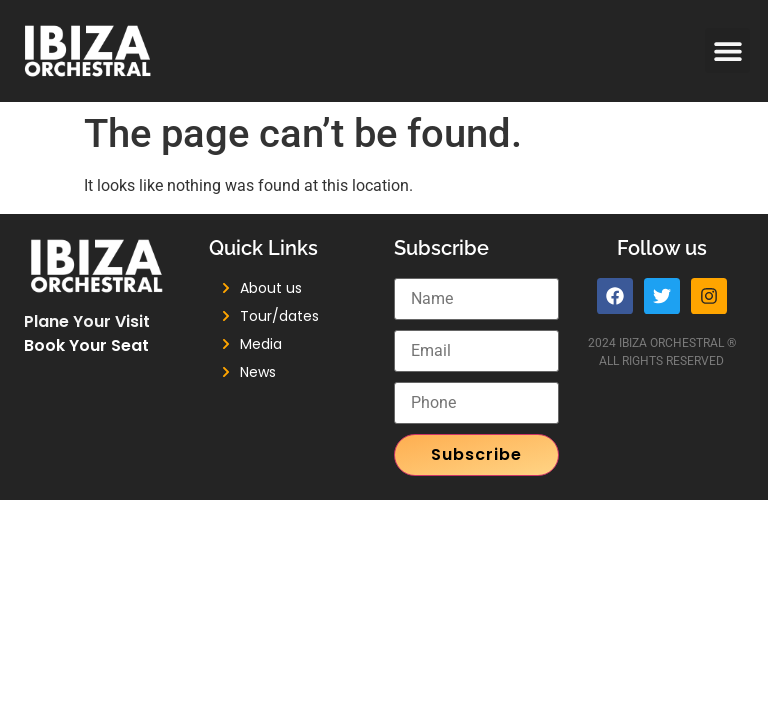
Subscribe (476, 454)
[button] (727, 50)
